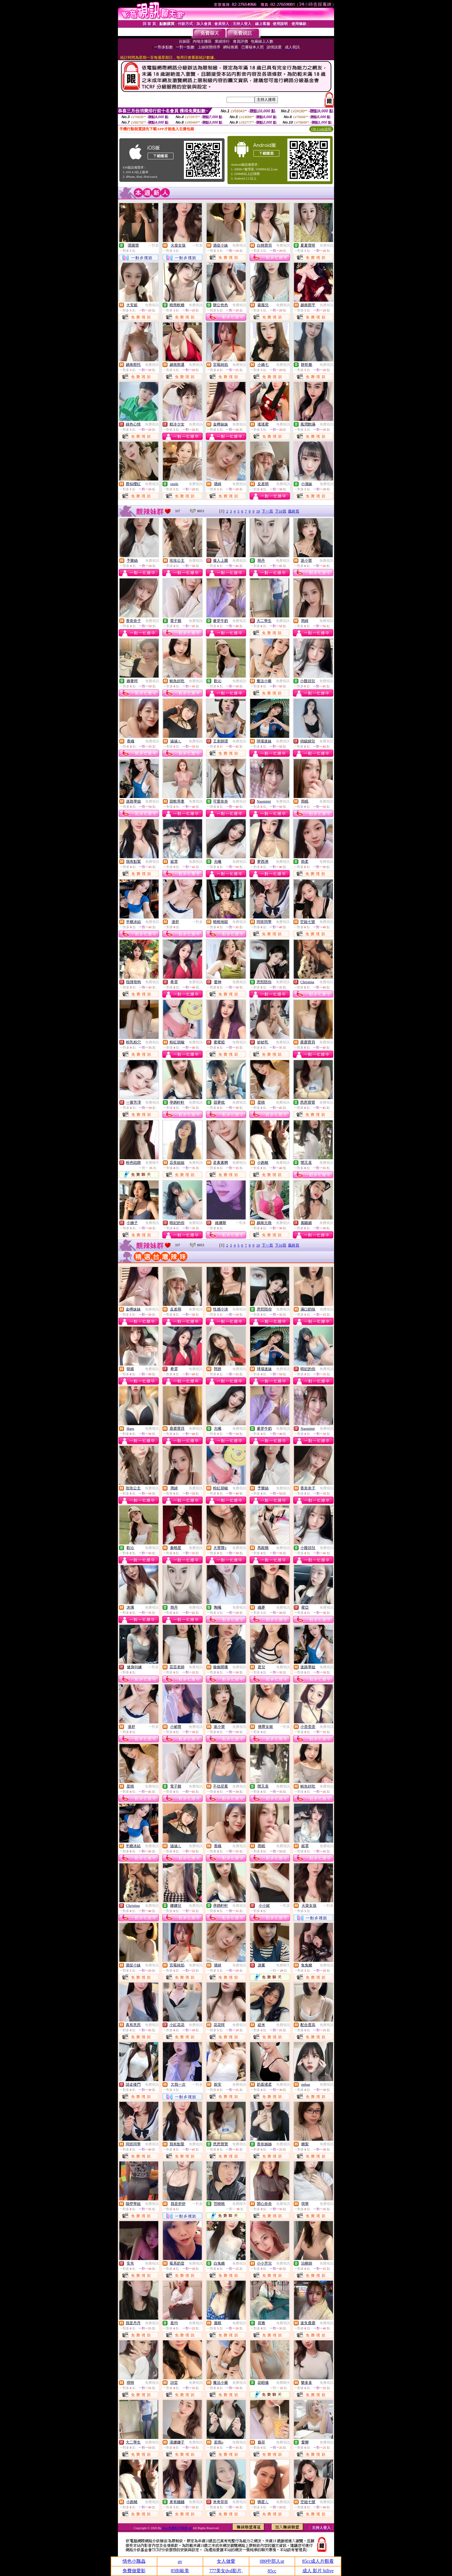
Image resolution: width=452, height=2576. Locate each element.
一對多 (153, 245)
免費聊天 (152, 1163)
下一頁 (267, 511)
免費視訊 (239, 245)
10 (258, 511)
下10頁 (280, 511)
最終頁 (293, 511)
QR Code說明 (321, 129)
